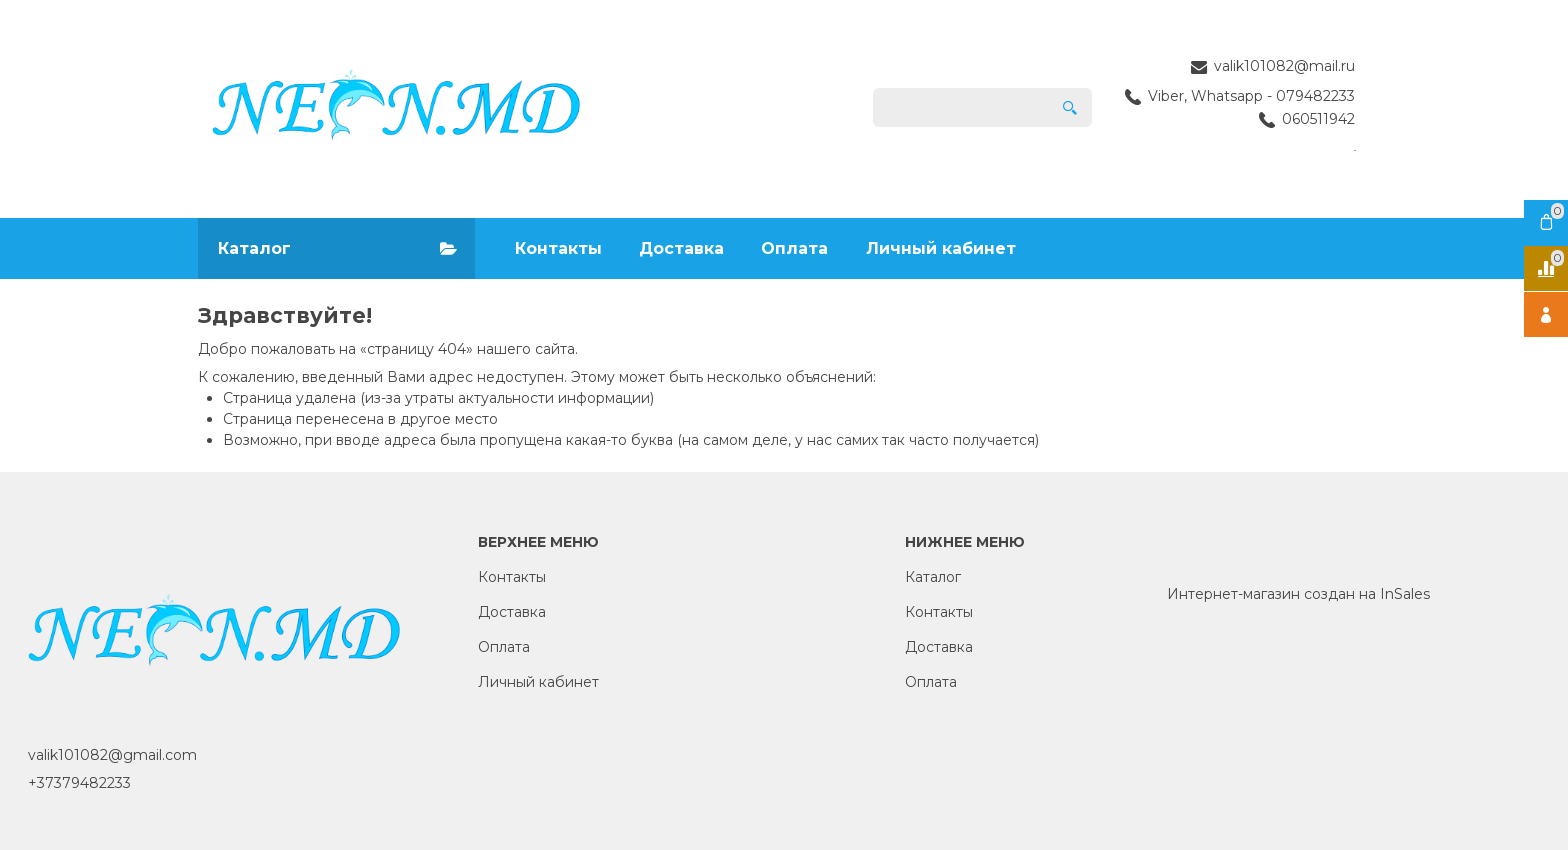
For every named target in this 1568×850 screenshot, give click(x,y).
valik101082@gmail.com (112, 755)
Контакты (558, 248)
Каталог (933, 577)
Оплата (794, 248)
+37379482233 (79, 783)
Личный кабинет (941, 248)
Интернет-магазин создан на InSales (1298, 594)
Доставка (681, 248)
